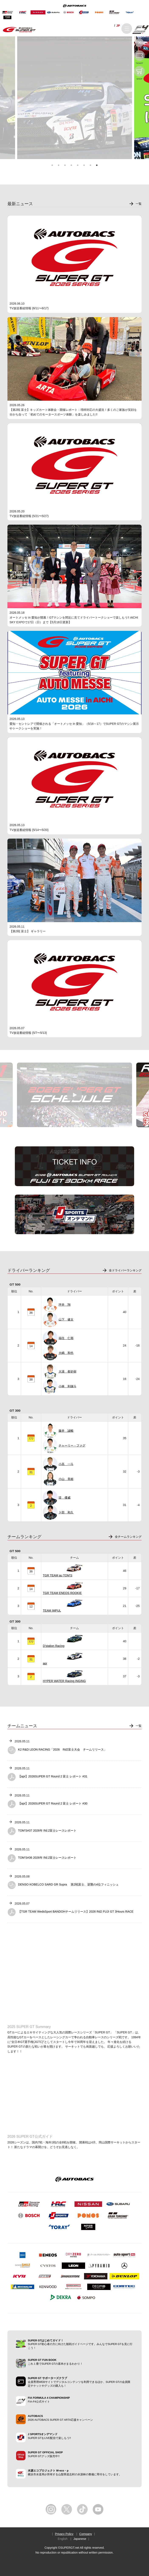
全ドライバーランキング (125, 1270)
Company (85, 2534)
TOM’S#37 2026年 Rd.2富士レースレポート (47, 1830)
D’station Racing (54, 1646)
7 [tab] (90, 165)
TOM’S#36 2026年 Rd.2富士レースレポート (47, 1857)
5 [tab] (78, 165)
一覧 (139, 203)
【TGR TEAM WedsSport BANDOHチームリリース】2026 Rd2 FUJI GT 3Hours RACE (76, 1911)
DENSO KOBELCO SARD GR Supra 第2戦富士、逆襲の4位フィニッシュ (68, 1884)
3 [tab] (65, 165)
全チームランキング (128, 1536)
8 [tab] (97, 165)
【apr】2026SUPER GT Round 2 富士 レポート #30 (52, 1803)
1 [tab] (52, 165)
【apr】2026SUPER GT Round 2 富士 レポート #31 (52, 1776)
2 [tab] (58, 165)
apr (45, 1663)
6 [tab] (84, 165)
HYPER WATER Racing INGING (64, 1681)
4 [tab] (71, 165)
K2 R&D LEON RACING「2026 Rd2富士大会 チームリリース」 (62, 1749)
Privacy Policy (64, 2534)
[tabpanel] (74, 68)
